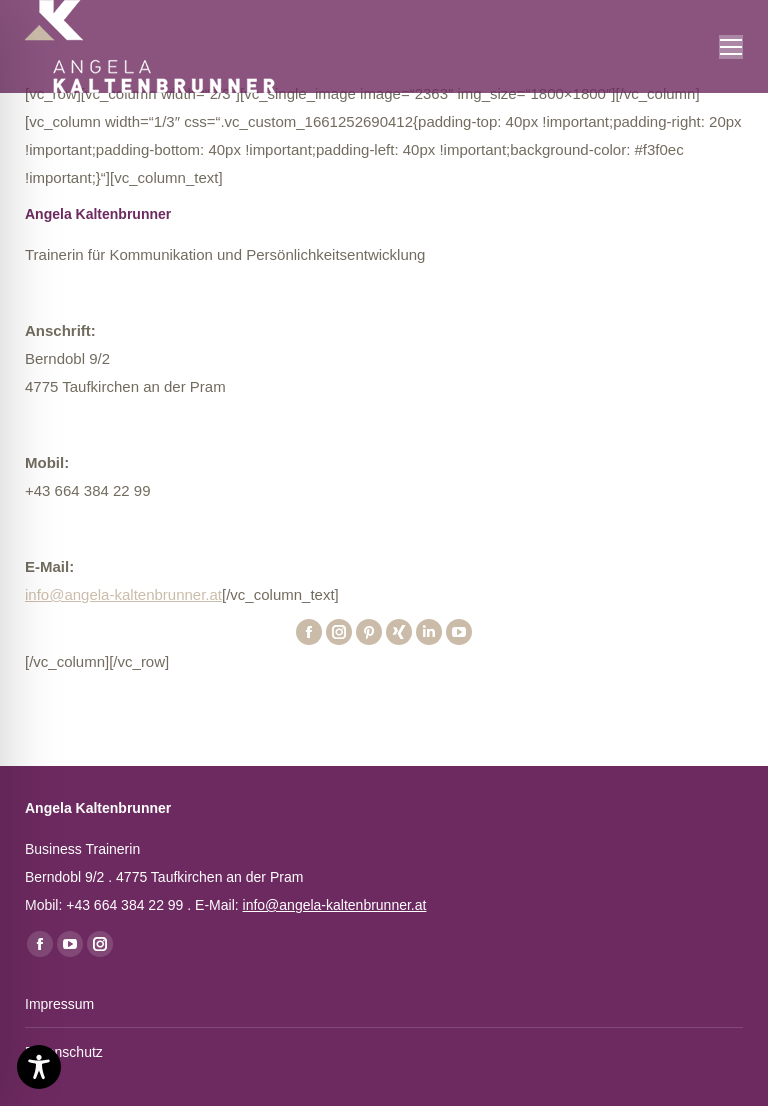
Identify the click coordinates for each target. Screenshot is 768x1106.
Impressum (59, 1004)
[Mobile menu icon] (731, 47)
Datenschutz (64, 1052)
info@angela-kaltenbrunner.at (123, 594)
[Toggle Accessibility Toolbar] (39, 1067)
